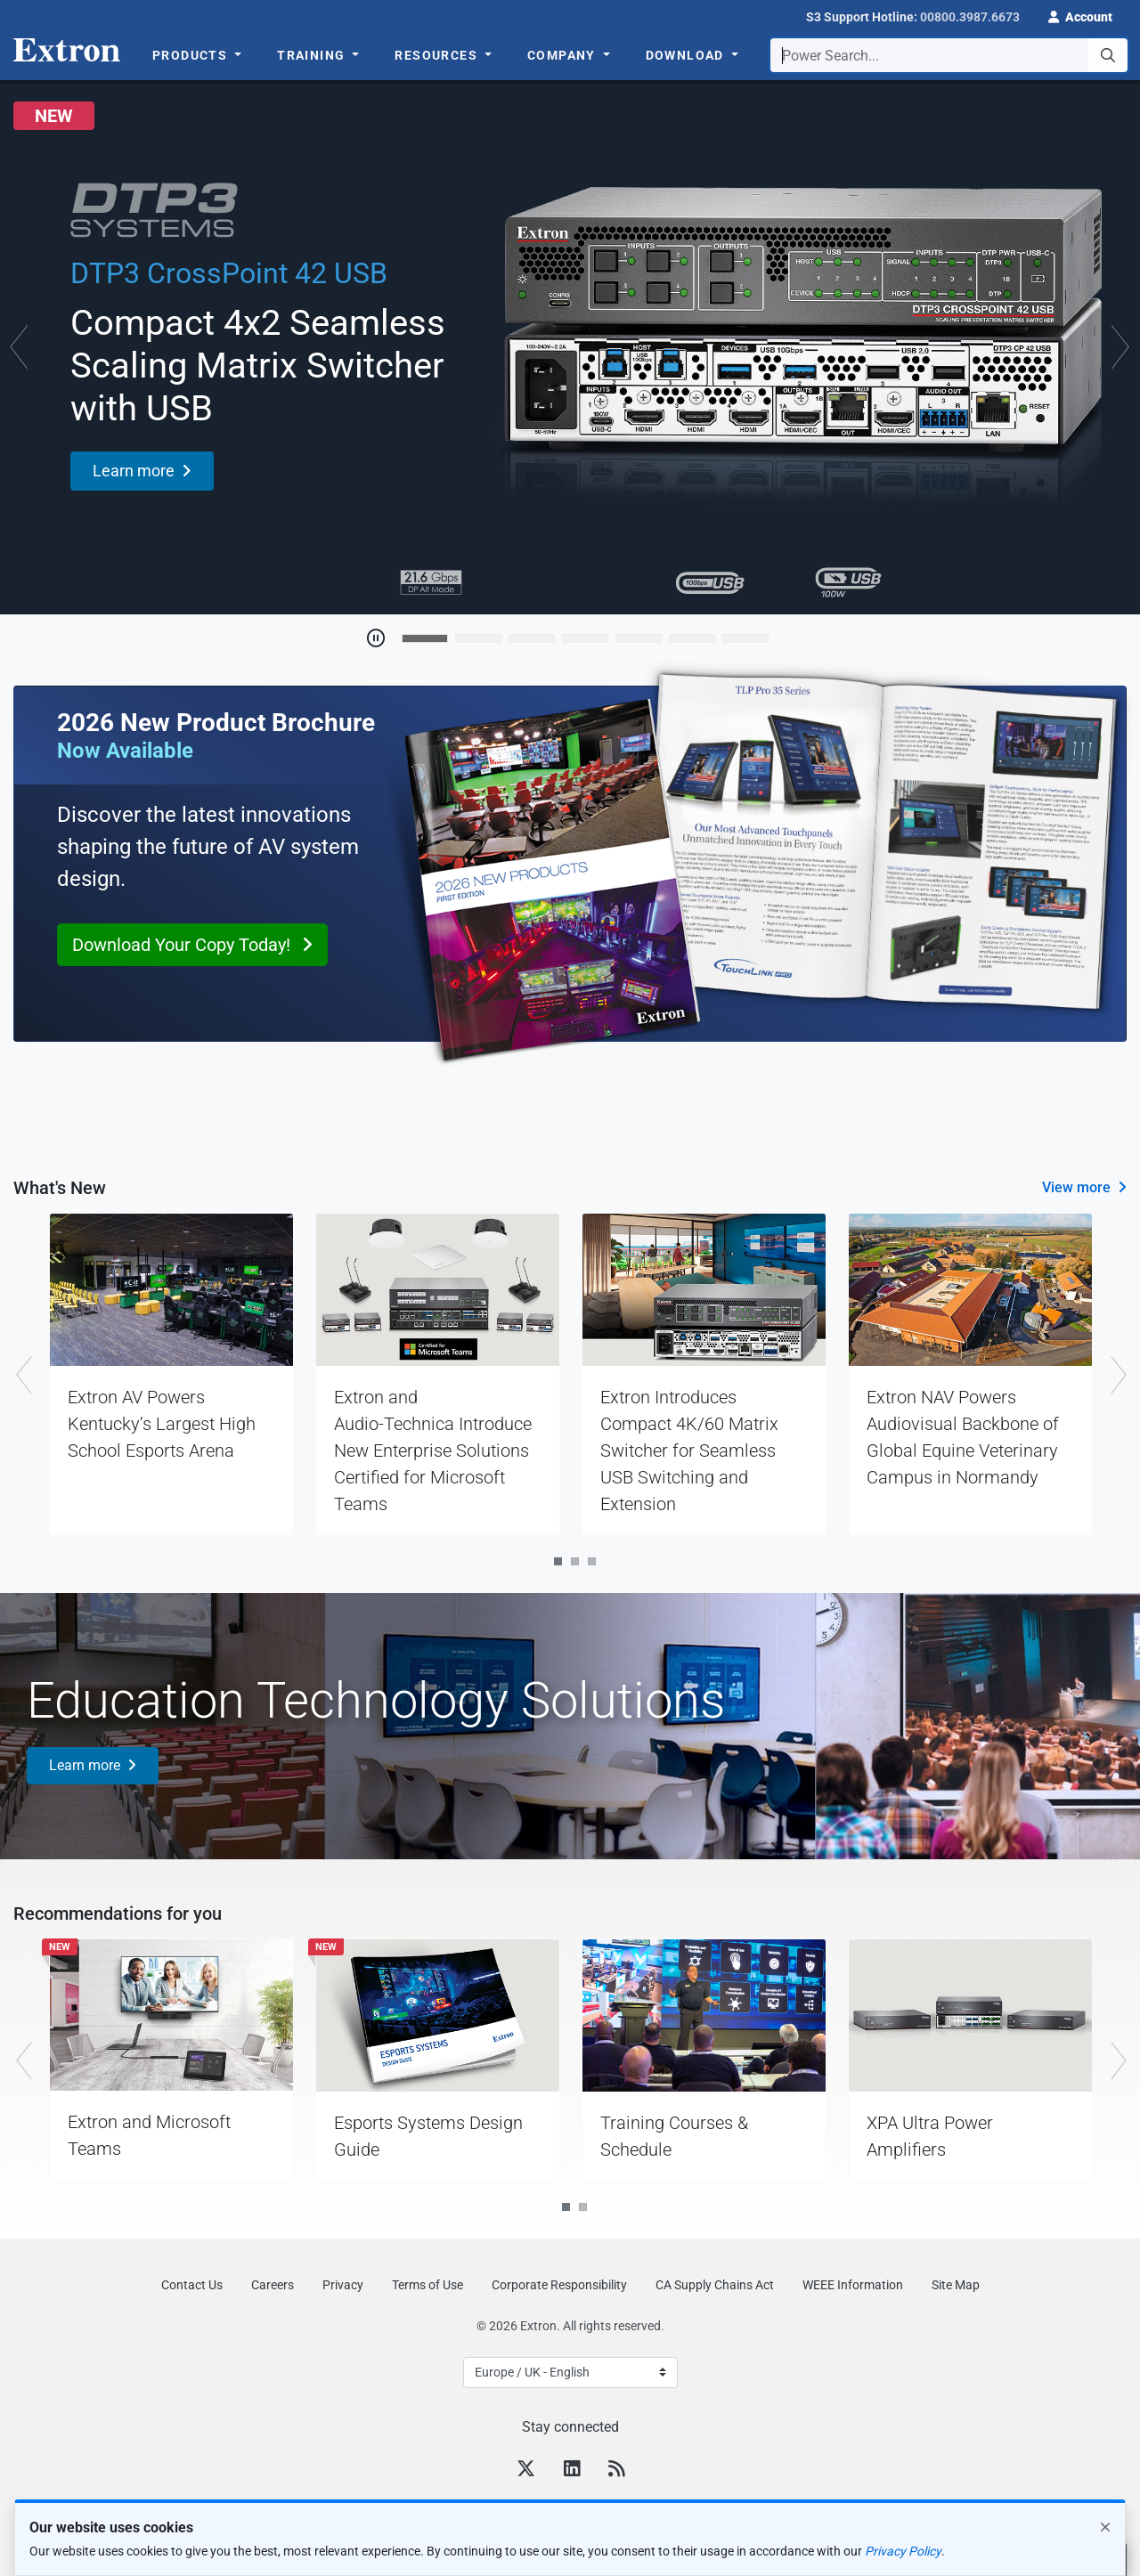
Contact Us (192, 2285)
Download (687, 55)
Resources (438, 55)
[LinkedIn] (572, 2471)
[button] (1080, 15)
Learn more (84, 1765)
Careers (272, 2285)
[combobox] (949, 55)
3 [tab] (592, 1561)
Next (1117, 1374)
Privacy (342, 2285)
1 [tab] (558, 1561)
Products (192, 55)
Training (313, 55)
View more (1076, 1187)
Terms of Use (427, 2285)
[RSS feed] (616, 2471)
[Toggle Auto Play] (376, 638)
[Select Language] (570, 2372)
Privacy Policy (903, 2551)
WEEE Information (852, 2285)
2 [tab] (575, 1561)
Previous (23, 1374)
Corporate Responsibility (559, 2285)
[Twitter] (526, 2471)
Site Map (956, 2285)
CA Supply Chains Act (715, 2285)
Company (563, 55)
